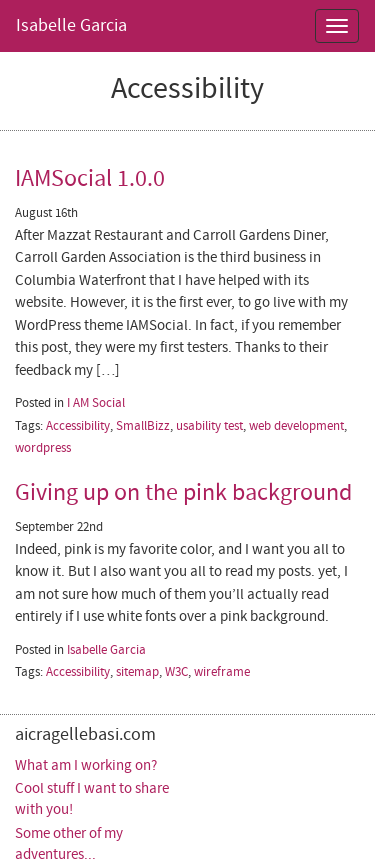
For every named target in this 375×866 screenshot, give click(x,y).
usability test (209, 426)
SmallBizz (143, 426)
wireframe (222, 672)
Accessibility (78, 426)
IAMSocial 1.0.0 (90, 178)
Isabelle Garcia (71, 25)
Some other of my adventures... (69, 844)
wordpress (43, 448)
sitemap (137, 672)
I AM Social (96, 403)
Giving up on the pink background (183, 492)
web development (296, 426)
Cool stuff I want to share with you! (92, 799)
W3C (176, 672)
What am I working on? (86, 765)
